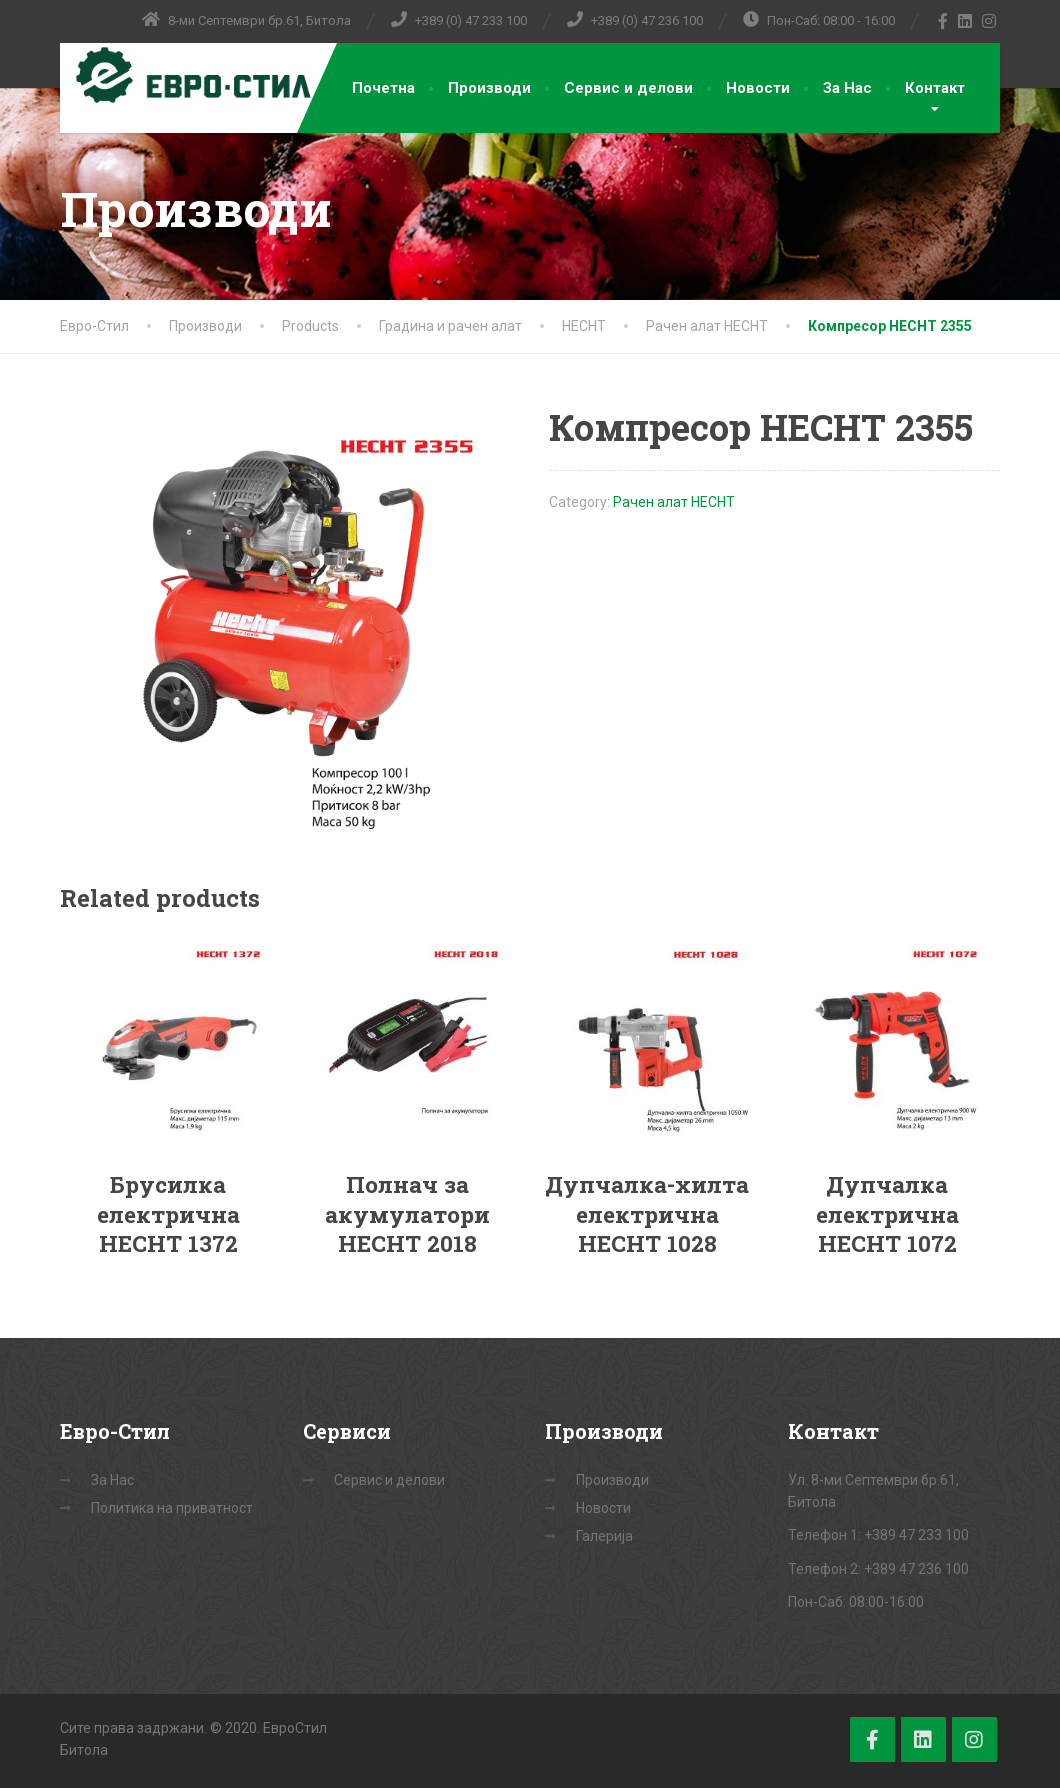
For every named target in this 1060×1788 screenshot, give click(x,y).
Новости (758, 88)
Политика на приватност (172, 1508)
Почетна (383, 88)
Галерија (604, 1536)
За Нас (847, 88)
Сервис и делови (628, 88)
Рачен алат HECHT (674, 502)
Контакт (935, 88)
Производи (489, 88)
